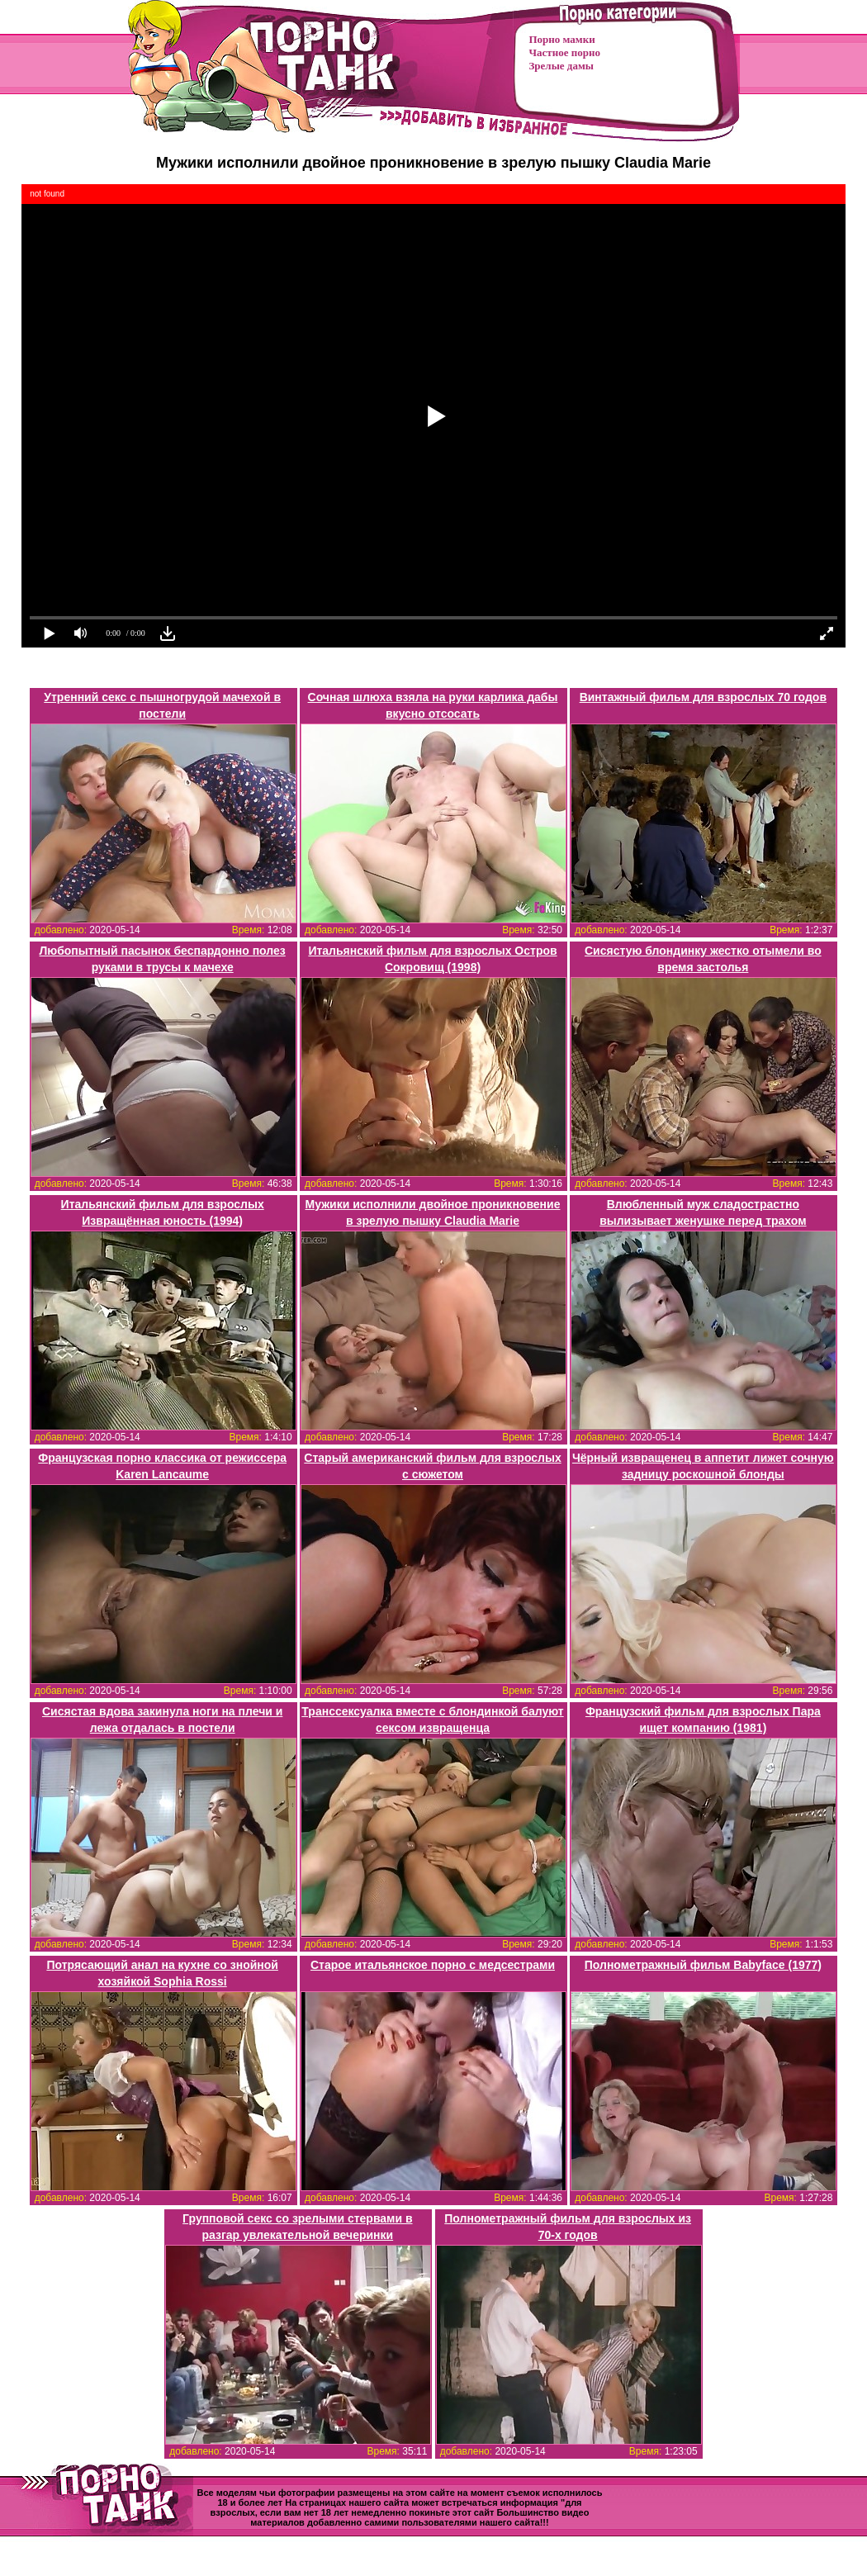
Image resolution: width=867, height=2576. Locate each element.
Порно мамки (562, 39)
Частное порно (564, 52)
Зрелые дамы (561, 65)
